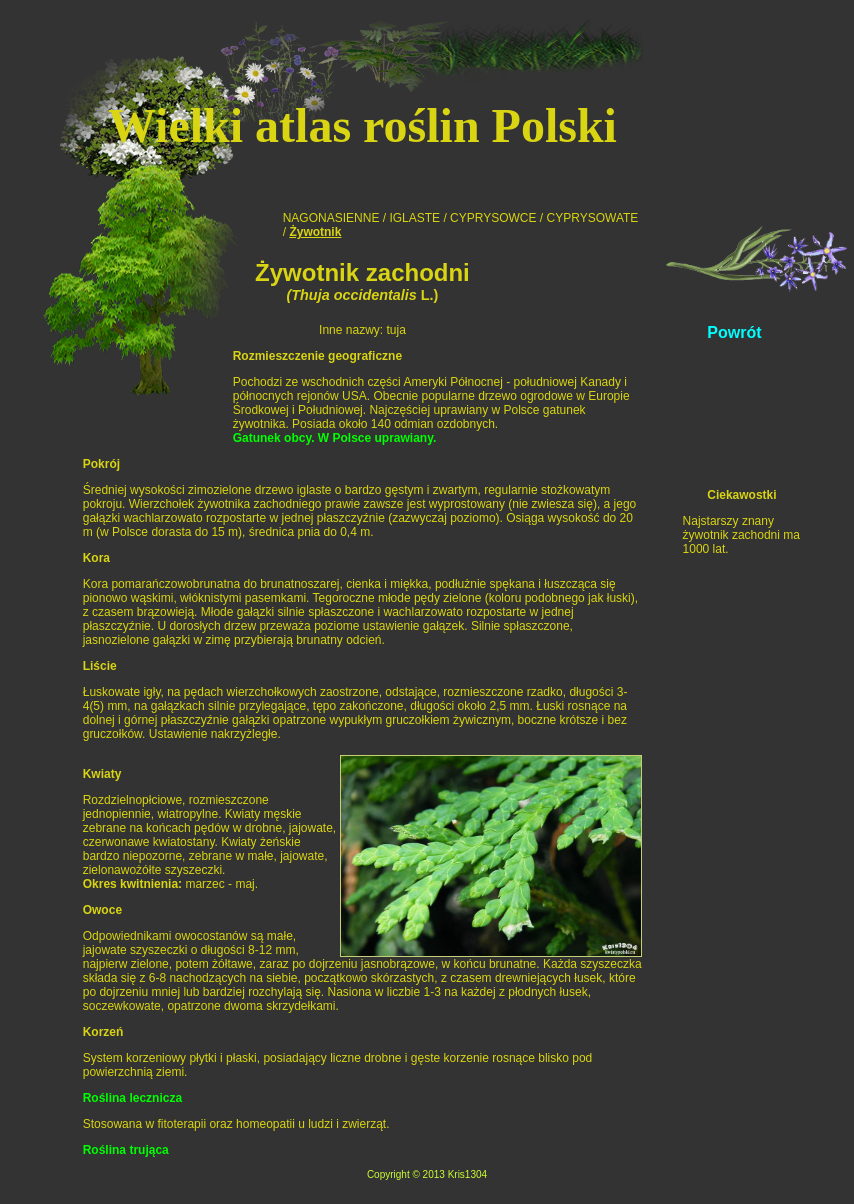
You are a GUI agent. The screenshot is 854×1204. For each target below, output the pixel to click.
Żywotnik (315, 232)
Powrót (734, 332)
